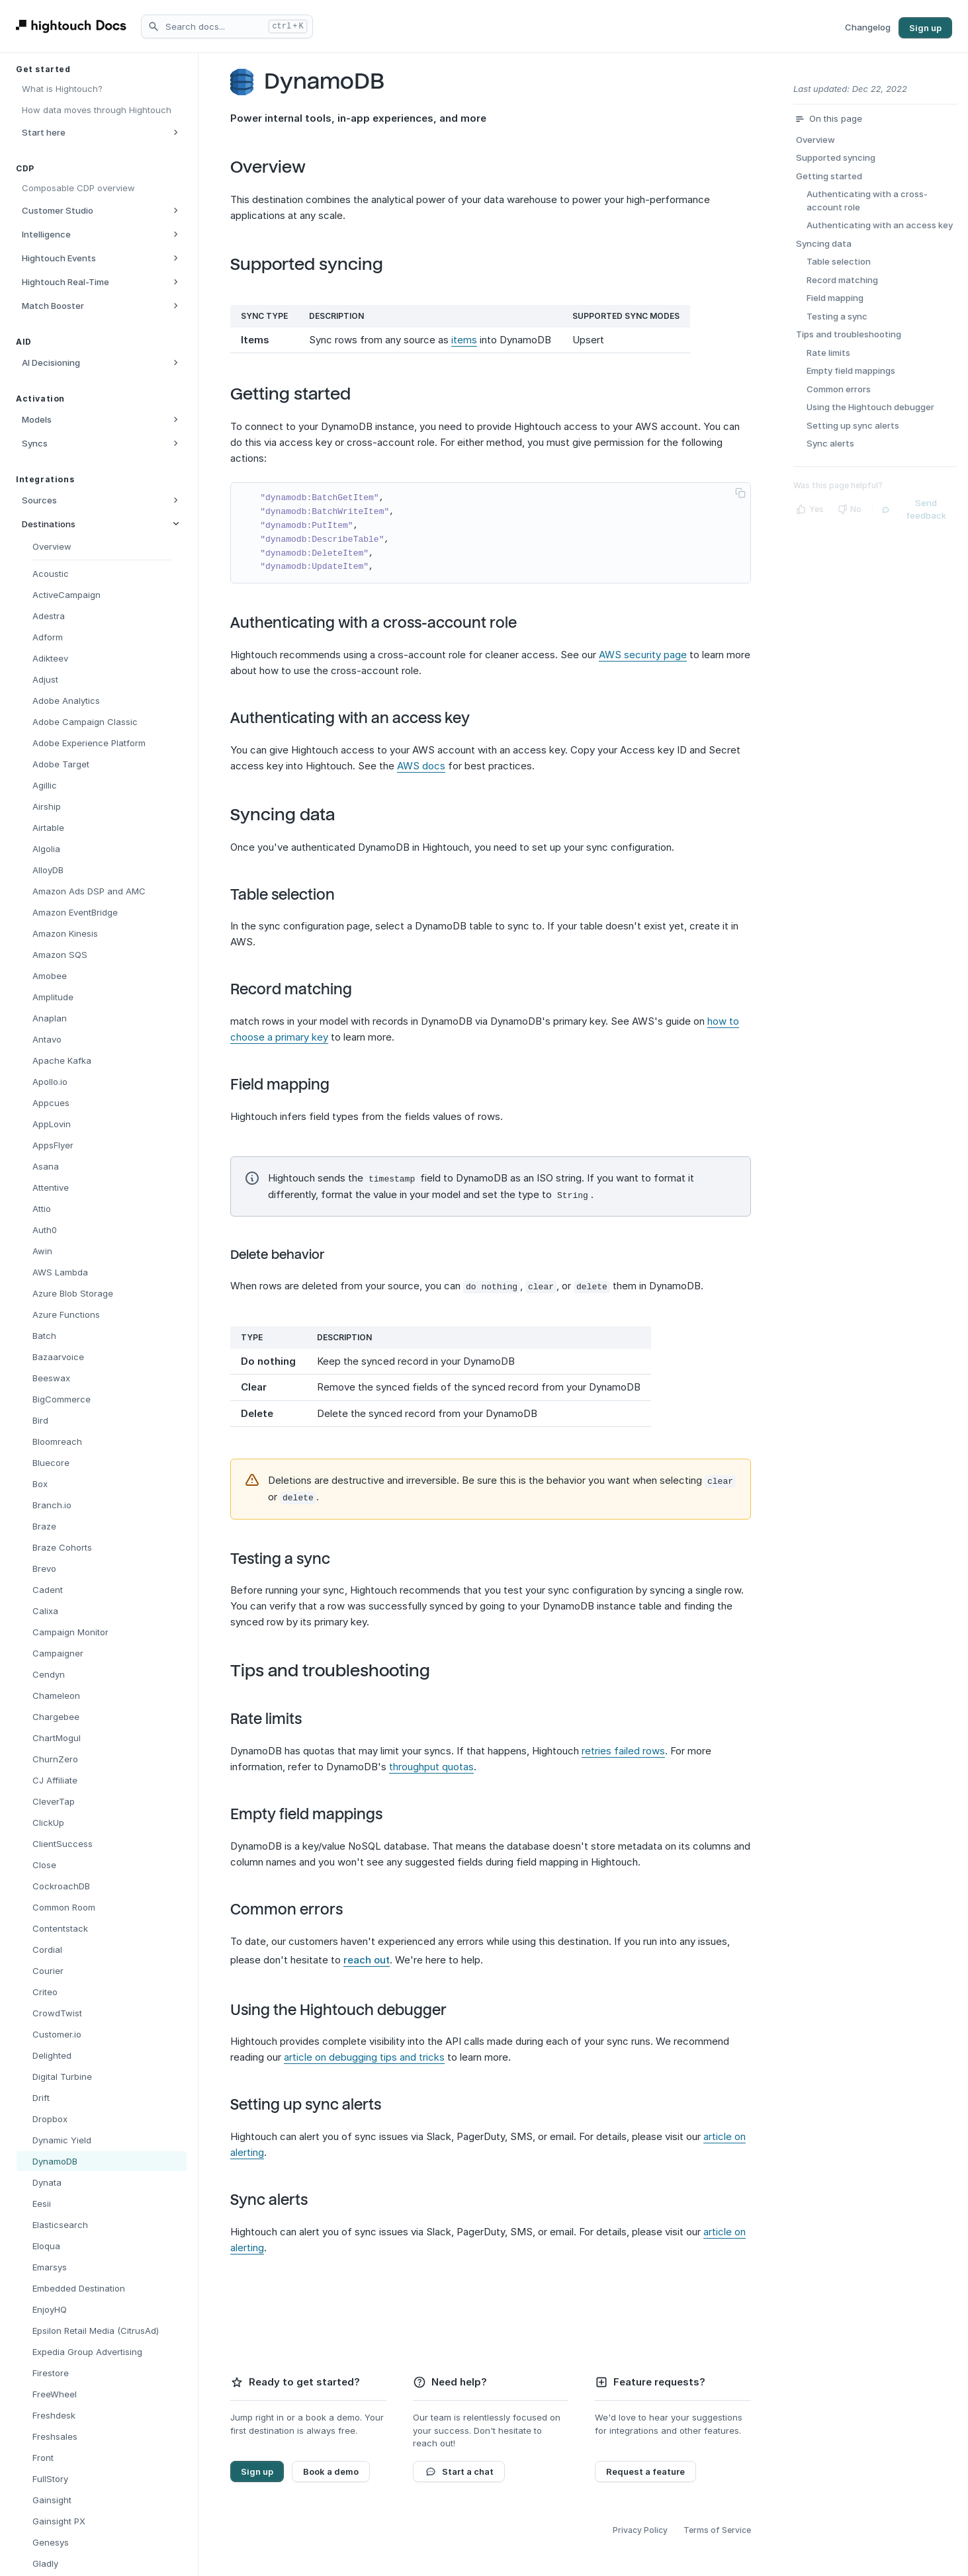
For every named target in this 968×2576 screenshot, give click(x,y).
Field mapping (290, 1085)
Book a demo (331, 2469)
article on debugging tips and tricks (364, 2054)
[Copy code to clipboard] (740, 493)
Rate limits (276, 1717)
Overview (278, 167)
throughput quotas (431, 1764)
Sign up (925, 27)
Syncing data (293, 815)
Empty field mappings (317, 1812)
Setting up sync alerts (316, 2102)
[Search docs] (227, 26)
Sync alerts (279, 2198)
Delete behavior (287, 1254)
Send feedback (913, 507)
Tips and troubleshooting (340, 1668)
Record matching (301, 990)
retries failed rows (623, 1748)
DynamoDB (335, 81)
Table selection (293, 895)
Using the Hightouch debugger (349, 2008)
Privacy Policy (640, 2527)
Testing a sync (290, 1557)
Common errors (297, 1907)
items (464, 339)
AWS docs (421, 765)
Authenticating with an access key (360, 718)
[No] (849, 507)
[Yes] (809, 507)
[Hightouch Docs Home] (73, 26)
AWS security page (643, 654)
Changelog (868, 27)
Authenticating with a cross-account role (384, 623)
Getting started (301, 394)
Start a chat (459, 2468)
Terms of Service (717, 2527)
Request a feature (645, 2469)
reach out (366, 1957)
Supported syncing (317, 264)
